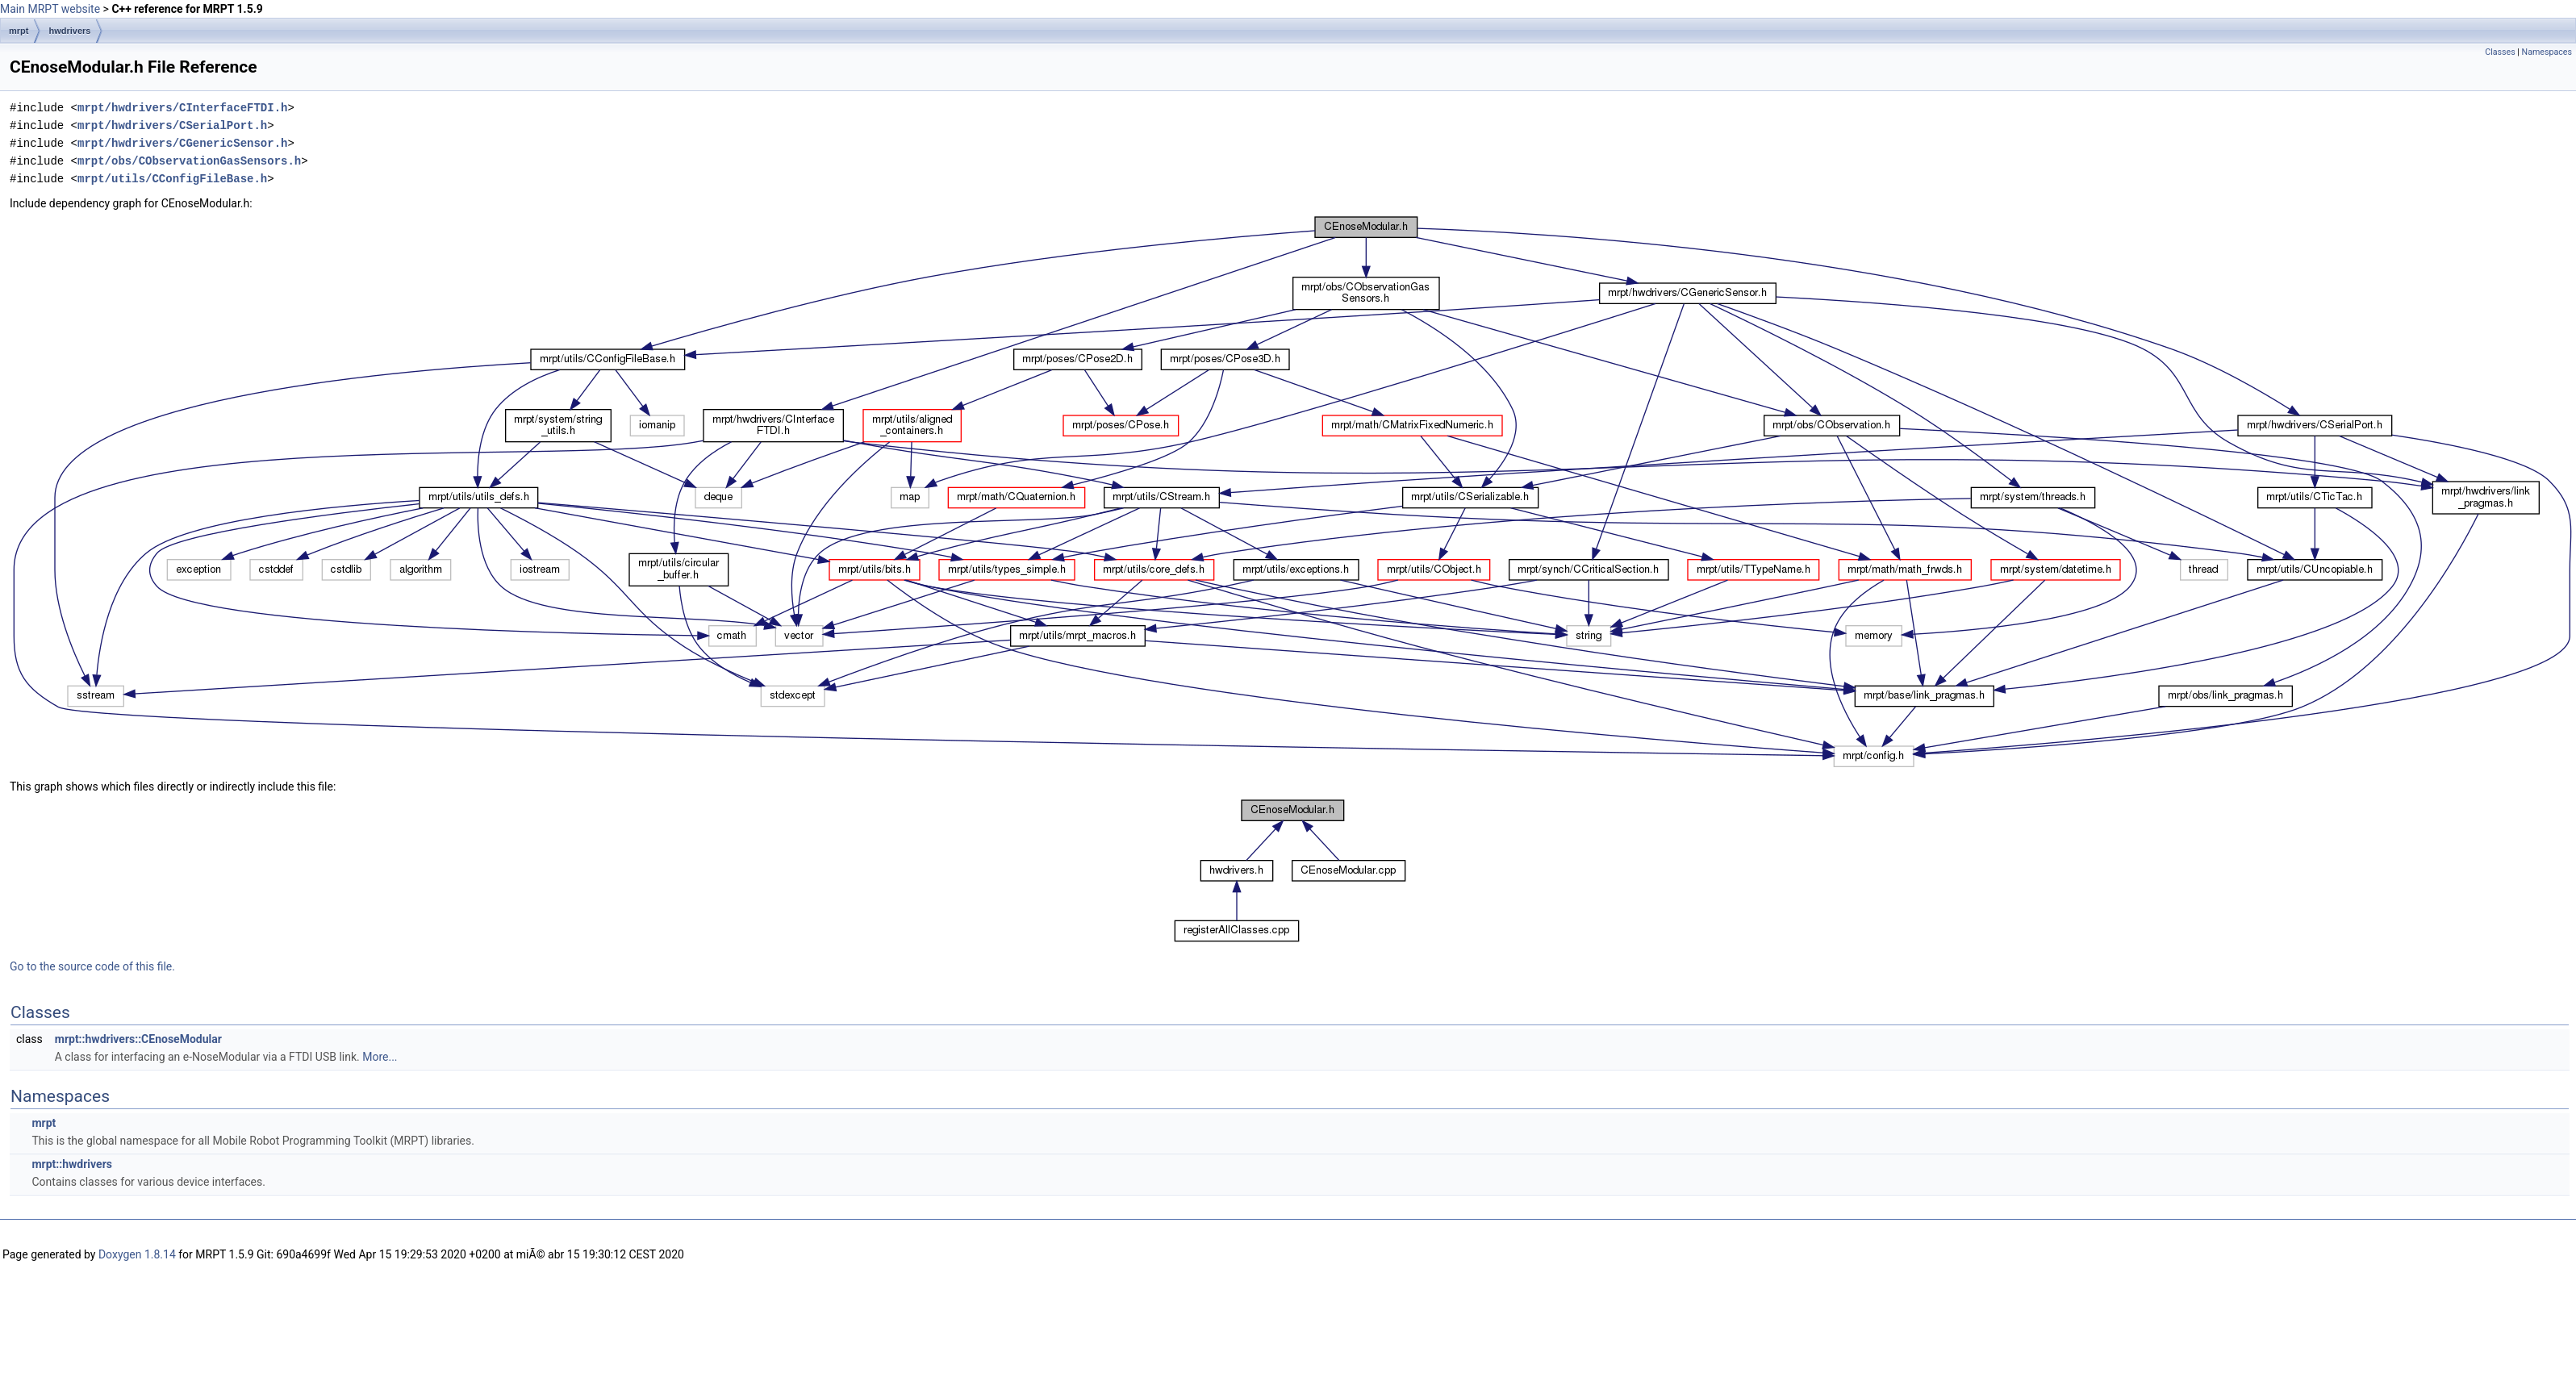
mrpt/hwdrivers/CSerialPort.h (172, 125)
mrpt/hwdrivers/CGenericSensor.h (182, 143)
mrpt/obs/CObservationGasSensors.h (189, 161)
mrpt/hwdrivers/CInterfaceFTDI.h (182, 107)
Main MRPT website (50, 8)
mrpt (18, 30)
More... (379, 1056)
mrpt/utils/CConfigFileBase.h (172, 178)
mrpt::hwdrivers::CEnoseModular (138, 1039)
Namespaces (2547, 52)
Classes (2500, 52)
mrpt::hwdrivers (71, 1164)
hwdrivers (69, 30)
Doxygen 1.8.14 (137, 1254)
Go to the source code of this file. (92, 966)
